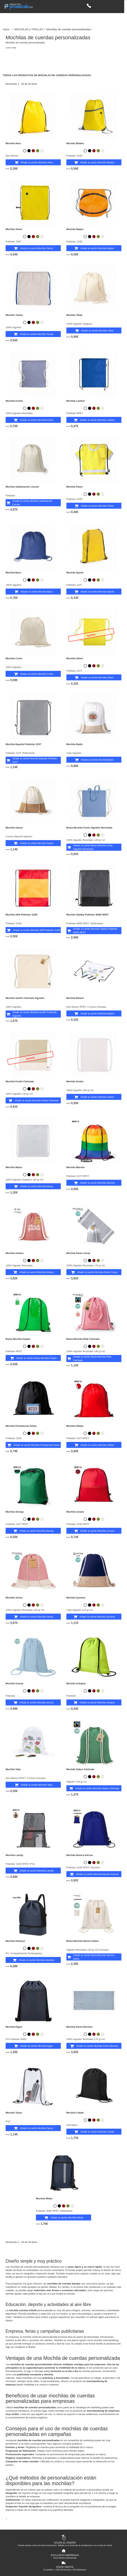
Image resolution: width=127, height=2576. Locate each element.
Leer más (11, 47)
